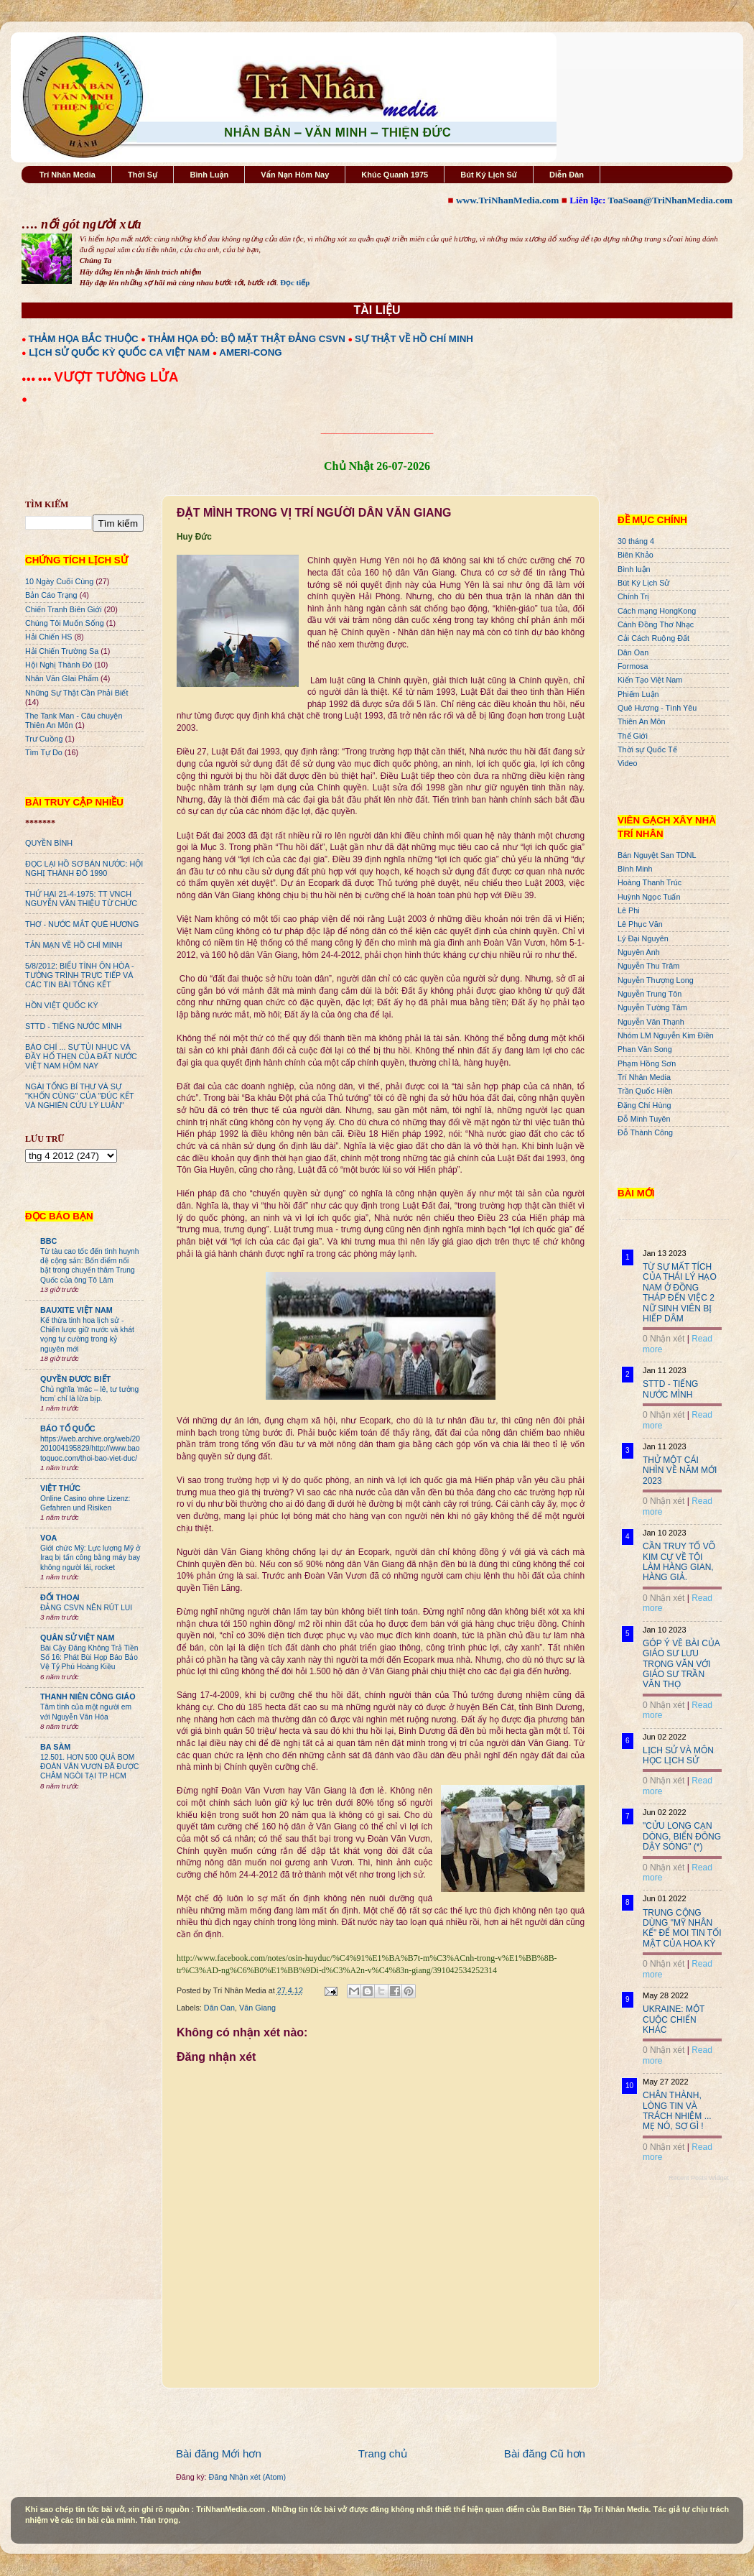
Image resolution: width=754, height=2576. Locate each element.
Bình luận (634, 569)
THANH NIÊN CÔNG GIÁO (88, 1696)
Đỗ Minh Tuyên (644, 1118)
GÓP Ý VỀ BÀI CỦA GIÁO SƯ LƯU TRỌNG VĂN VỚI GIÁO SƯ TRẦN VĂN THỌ (681, 1664)
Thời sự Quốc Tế (647, 749)
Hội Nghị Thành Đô (58, 664)
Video (627, 763)
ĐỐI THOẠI (60, 1597)
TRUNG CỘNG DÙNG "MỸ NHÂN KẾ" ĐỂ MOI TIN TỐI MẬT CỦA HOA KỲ (682, 1928)
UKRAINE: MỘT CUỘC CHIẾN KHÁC (673, 2019)
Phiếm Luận (638, 694)
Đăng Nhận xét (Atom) (247, 2477)
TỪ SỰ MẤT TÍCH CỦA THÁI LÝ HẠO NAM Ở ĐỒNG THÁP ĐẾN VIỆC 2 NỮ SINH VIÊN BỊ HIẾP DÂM (680, 1293)
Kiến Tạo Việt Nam (650, 679)
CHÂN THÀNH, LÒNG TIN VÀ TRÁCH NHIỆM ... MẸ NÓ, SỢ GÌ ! (677, 2110)
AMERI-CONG (250, 352)
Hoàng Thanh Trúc (649, 882)
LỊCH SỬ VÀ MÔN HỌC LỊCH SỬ (678, 1755)
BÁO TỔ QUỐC (68, 1428)
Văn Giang (257, 2007)
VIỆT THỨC (60, 1488)
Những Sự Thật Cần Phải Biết (76, 692)
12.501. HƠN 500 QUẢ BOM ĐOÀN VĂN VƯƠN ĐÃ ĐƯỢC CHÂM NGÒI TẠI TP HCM (89, 1767)
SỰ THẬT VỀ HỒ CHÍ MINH (414, 338)
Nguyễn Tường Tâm (652, 1007)
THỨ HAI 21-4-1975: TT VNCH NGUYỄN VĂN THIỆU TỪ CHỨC (81, 899)
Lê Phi (629, 910)
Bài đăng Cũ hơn (544, 2453)
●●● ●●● (38, 378)
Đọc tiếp (294, 282)
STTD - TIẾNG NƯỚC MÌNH (73, 1026)
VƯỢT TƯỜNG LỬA (116, 376)
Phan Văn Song (645, 1049)
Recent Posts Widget (699, 2178)
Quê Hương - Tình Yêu (657, 707)
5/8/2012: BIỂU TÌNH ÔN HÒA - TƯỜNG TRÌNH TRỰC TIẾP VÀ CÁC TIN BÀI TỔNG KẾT (79, 975)
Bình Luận (209, 174)
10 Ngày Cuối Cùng (59, 581)
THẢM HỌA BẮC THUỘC (84, 338)
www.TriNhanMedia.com (507, 200)
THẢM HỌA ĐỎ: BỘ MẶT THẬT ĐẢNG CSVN (246, 338)
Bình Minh (635, 868)
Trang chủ (382, 2453)
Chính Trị (633, 596)
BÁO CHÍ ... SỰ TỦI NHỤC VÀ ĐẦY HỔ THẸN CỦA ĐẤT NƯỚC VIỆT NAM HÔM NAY (81, 1056)
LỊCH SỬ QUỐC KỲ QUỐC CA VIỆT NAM (119, 352)
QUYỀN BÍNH (49, 843)
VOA (48, 1537)
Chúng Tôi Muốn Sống (64, 623)
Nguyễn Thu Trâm (648, 965)
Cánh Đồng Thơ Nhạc (656, 624)
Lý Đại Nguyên (643, 938)
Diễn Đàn (566, 174)
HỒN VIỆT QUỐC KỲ (61, 1005)
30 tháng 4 (636, 541)
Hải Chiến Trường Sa (61, 651)
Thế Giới (633, 735)
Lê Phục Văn (640, 924)
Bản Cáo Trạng (51, 595)
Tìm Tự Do (43, 752)
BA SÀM (55, 1746)
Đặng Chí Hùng (644, 1105)
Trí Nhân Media (67, 174)
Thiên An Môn (642, 721)
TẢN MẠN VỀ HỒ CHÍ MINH (73, 945)
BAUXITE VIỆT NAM (76, 1310)
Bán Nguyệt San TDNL (657, 855)
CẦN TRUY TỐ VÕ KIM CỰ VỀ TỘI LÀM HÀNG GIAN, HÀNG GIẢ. (679, 1561)
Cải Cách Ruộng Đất (653, 638)
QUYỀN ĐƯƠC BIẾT (75, 1379)
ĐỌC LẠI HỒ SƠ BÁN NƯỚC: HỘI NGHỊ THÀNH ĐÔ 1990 (84, 868)
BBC (48, 1241)
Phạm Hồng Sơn (647, 1063)
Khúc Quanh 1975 (394, 174)
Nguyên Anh (639, 952)
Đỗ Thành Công (645, 1132)
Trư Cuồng (44, 738)
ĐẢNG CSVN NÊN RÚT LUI (86, 1608)
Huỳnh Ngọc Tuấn (649, 896)
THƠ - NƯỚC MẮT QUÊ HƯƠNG (82, 924)
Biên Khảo (635, 554)
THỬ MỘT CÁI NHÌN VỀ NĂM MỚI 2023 (680, 1470)
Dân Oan (219, 2007)
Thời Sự (142, 174)
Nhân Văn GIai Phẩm (61, 678)
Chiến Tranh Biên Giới (63, 609)
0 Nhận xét (663, 1339)
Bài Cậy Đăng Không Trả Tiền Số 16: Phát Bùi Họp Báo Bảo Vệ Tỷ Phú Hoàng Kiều (89, 1657)
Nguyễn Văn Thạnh (651, 1021)
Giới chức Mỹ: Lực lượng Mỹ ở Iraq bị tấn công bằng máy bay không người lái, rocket (90, 1557)
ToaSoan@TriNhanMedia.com (670, 200)
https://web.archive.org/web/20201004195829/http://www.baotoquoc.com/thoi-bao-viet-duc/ (90, 1448)
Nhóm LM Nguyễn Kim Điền (666, 1035)
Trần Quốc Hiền (645, 1090)
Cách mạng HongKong (657, 610)
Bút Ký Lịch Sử (488, 174)
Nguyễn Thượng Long (656, 980)
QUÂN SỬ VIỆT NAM (77, 1637)
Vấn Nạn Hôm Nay (295, 174)
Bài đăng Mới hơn (218, 2453)
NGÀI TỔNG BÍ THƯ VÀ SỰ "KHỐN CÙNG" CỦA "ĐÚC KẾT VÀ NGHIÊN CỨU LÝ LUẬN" (79, 1095)
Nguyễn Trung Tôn (649, 993)
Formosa (633, 666)
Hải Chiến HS (48, 636)
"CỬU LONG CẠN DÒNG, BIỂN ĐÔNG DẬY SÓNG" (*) (682, 1836)
